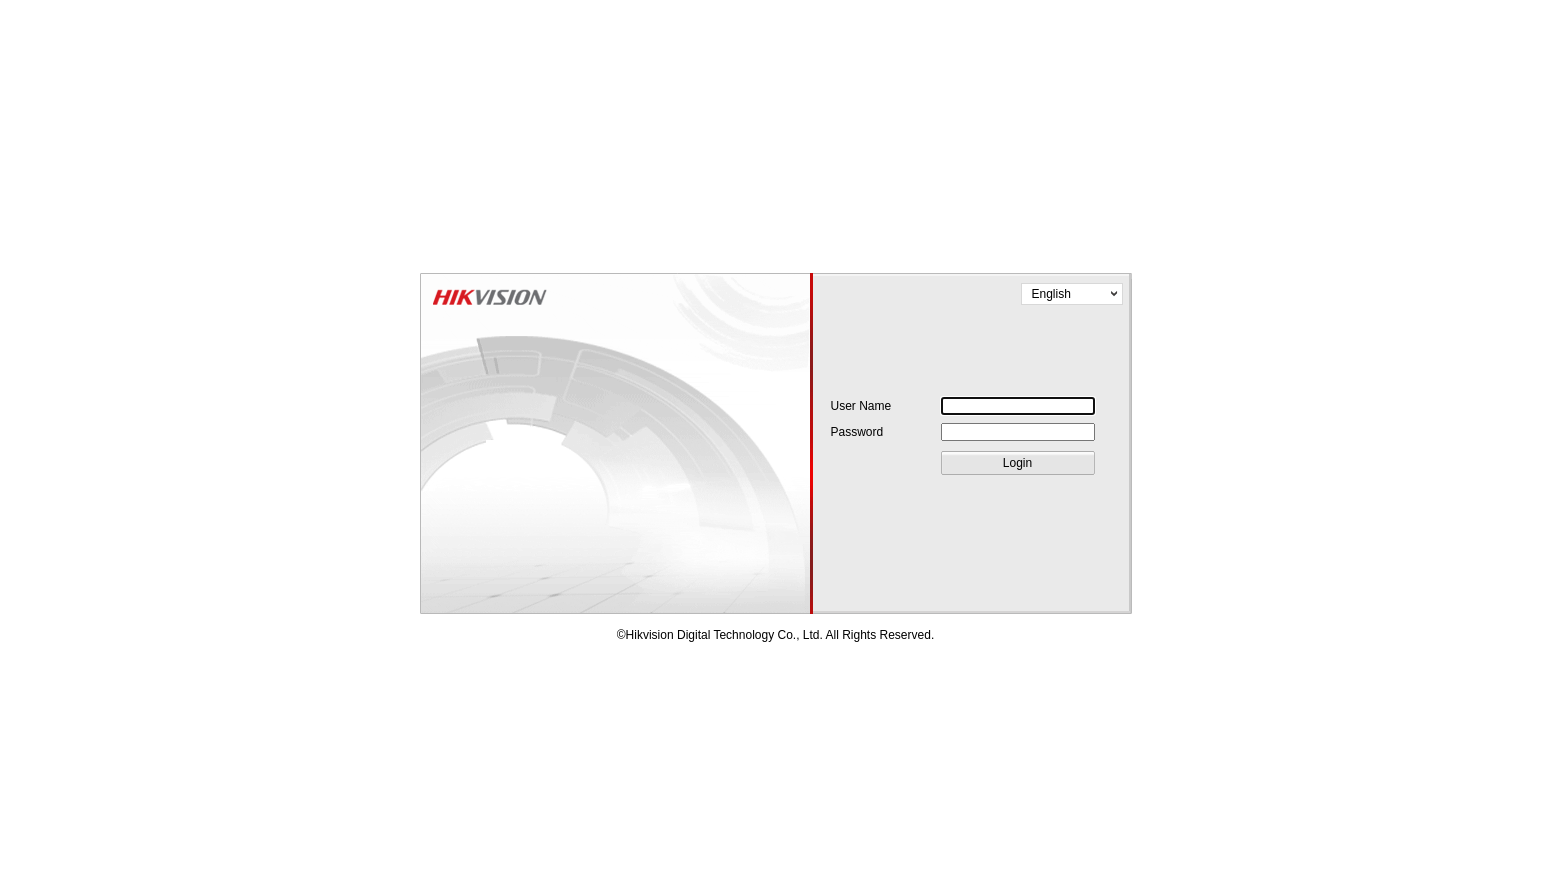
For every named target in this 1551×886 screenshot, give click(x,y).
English (1051, 294)
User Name (861, 406)
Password (857, 432)
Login (1017, 463)
